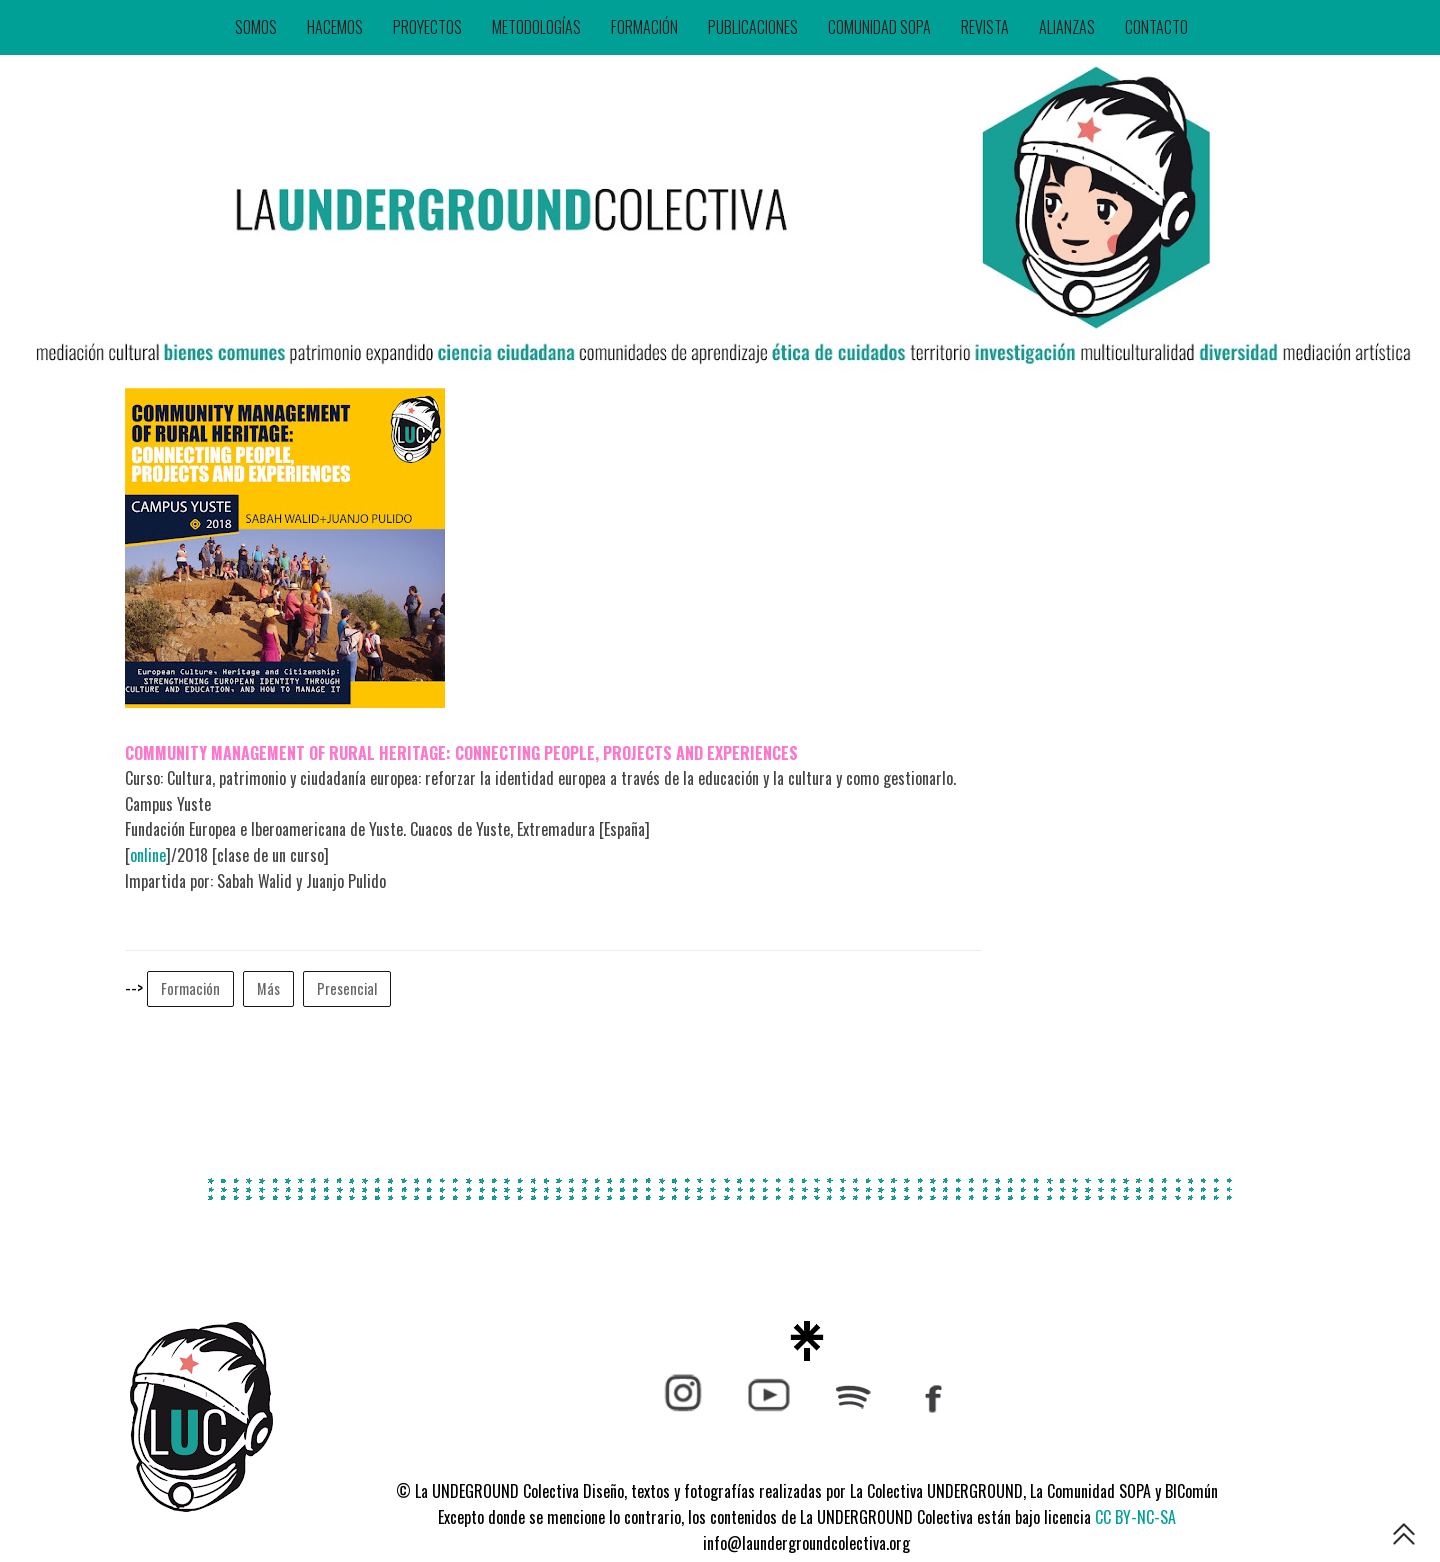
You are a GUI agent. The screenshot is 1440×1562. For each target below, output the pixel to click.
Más (268, 988)
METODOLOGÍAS (536, 27)
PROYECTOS (427, 27)
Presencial (347, 988)
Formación (190, 988)
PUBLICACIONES (753, 27)
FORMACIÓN (644, 27)
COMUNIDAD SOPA (879, 27)
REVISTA (985, 27)
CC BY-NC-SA (1135, 1517)
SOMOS (256, 27)
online (148, 855)
